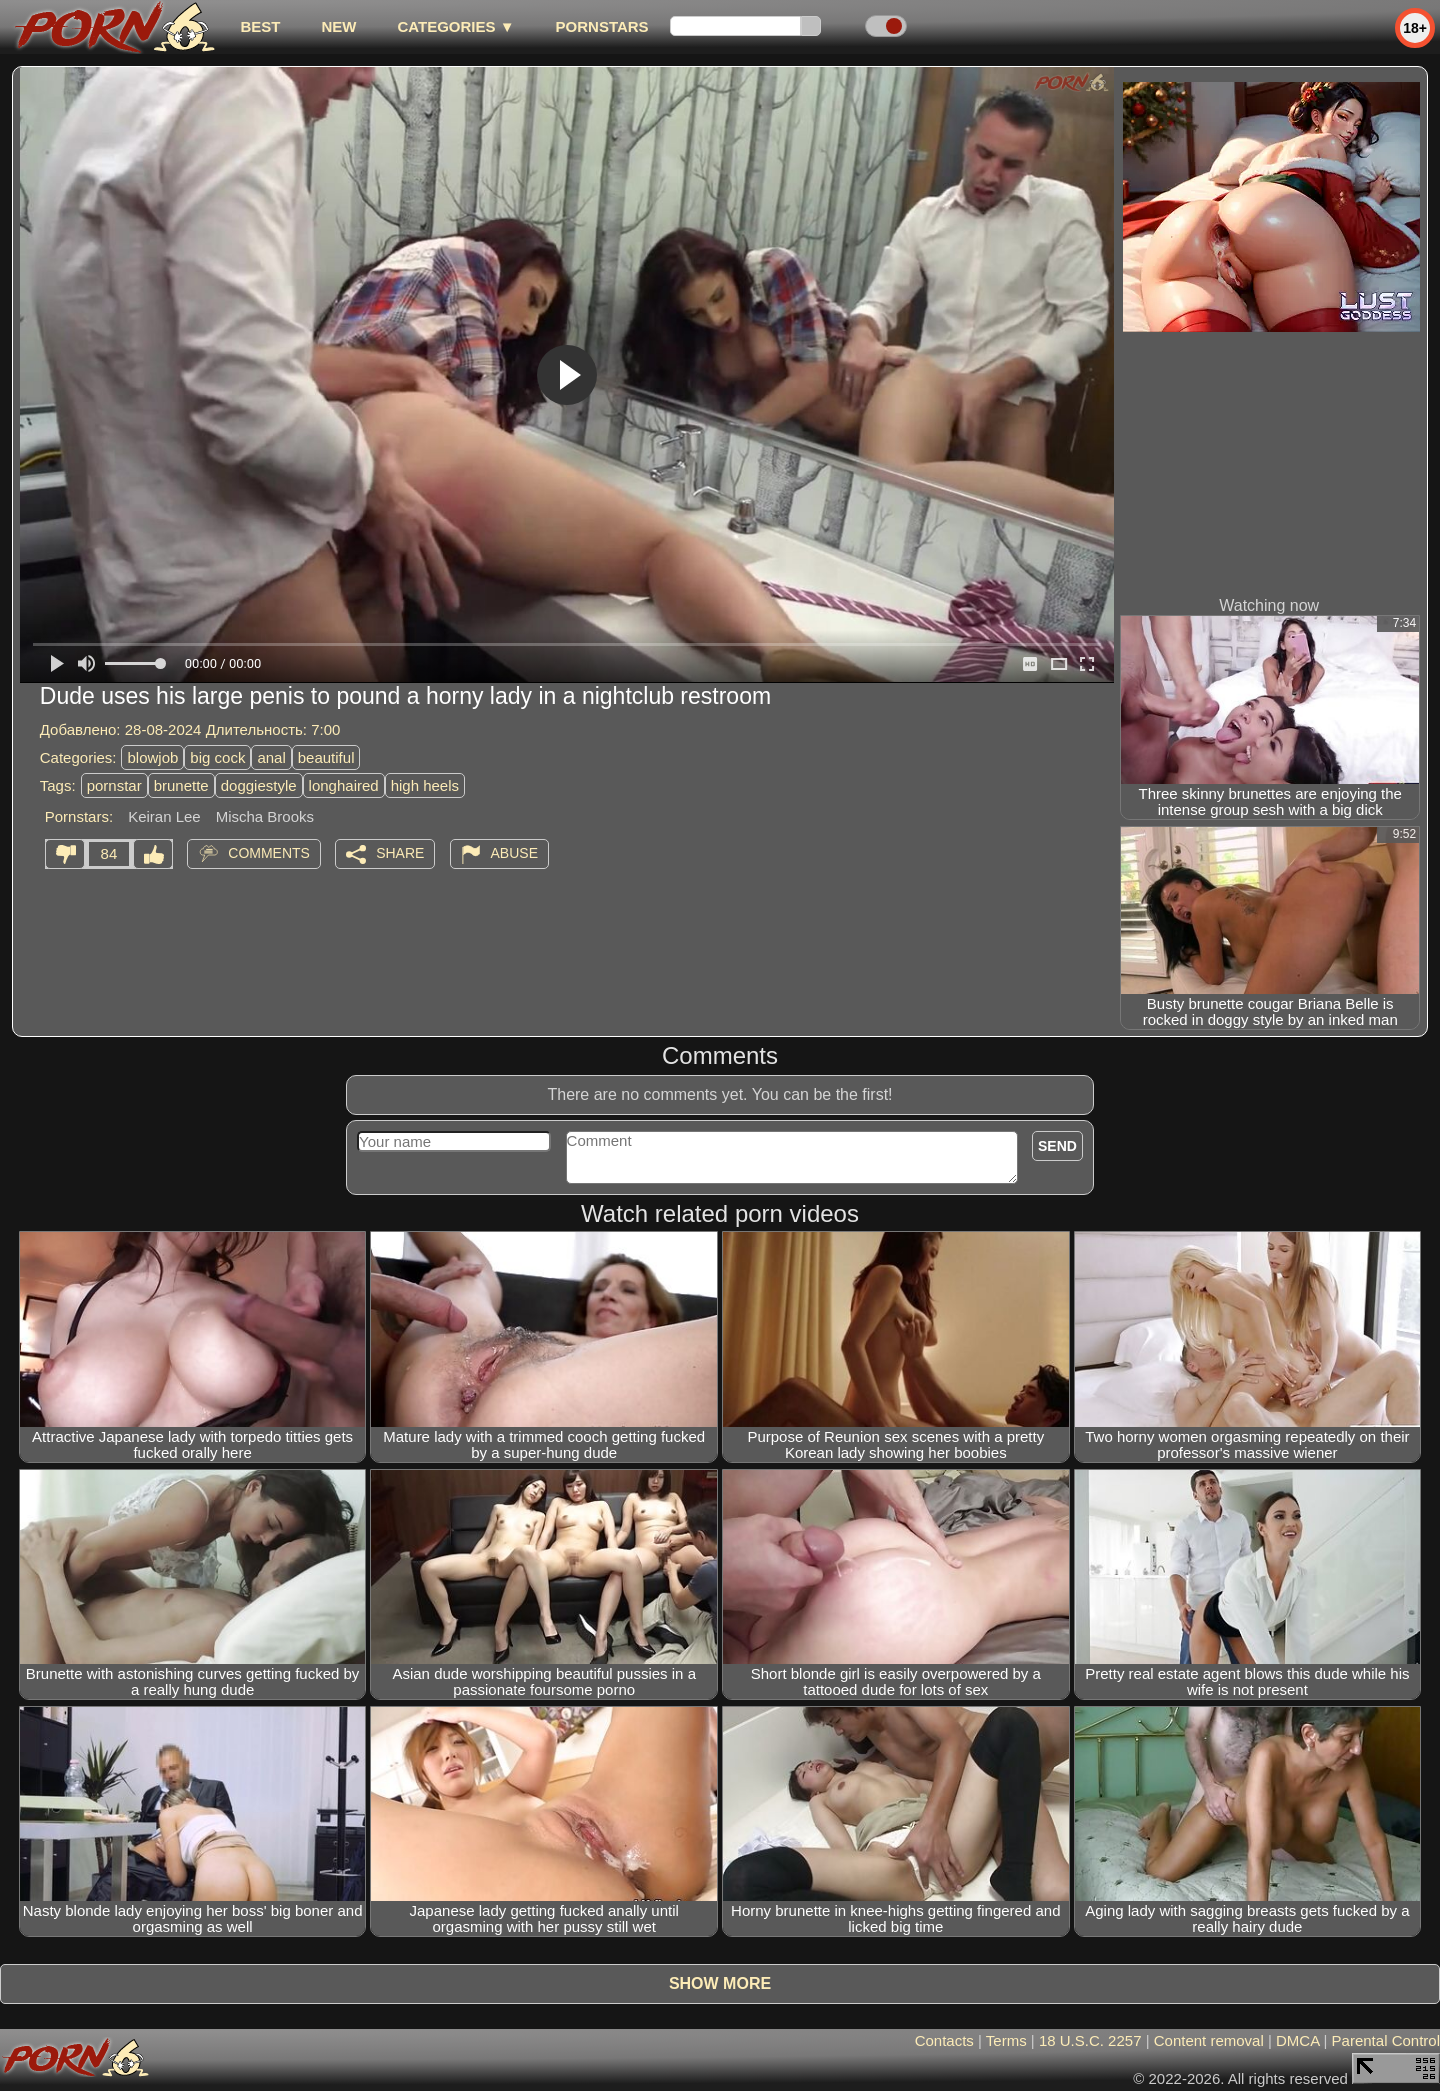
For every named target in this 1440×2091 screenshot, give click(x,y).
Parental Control (1386, 2040)
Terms (1006, 2040)
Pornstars (602, 26)
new (338, 26)
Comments (269, 853)
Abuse (514, 853)
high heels (425, 785)
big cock (217, 757)
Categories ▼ (455, 26)
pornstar (114, 785)
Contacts (944, 2040)
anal (271, 757)
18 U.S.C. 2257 (1090, 2040)
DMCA (1297, 2040)
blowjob (152, 757)
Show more (720, 1983)
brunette (181, 785)
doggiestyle (259, 785)
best (260, 26)
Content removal (1209, 2040)
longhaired (344, 785)
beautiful (326, 757)
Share (400, 853)
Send (1057, 1146)
